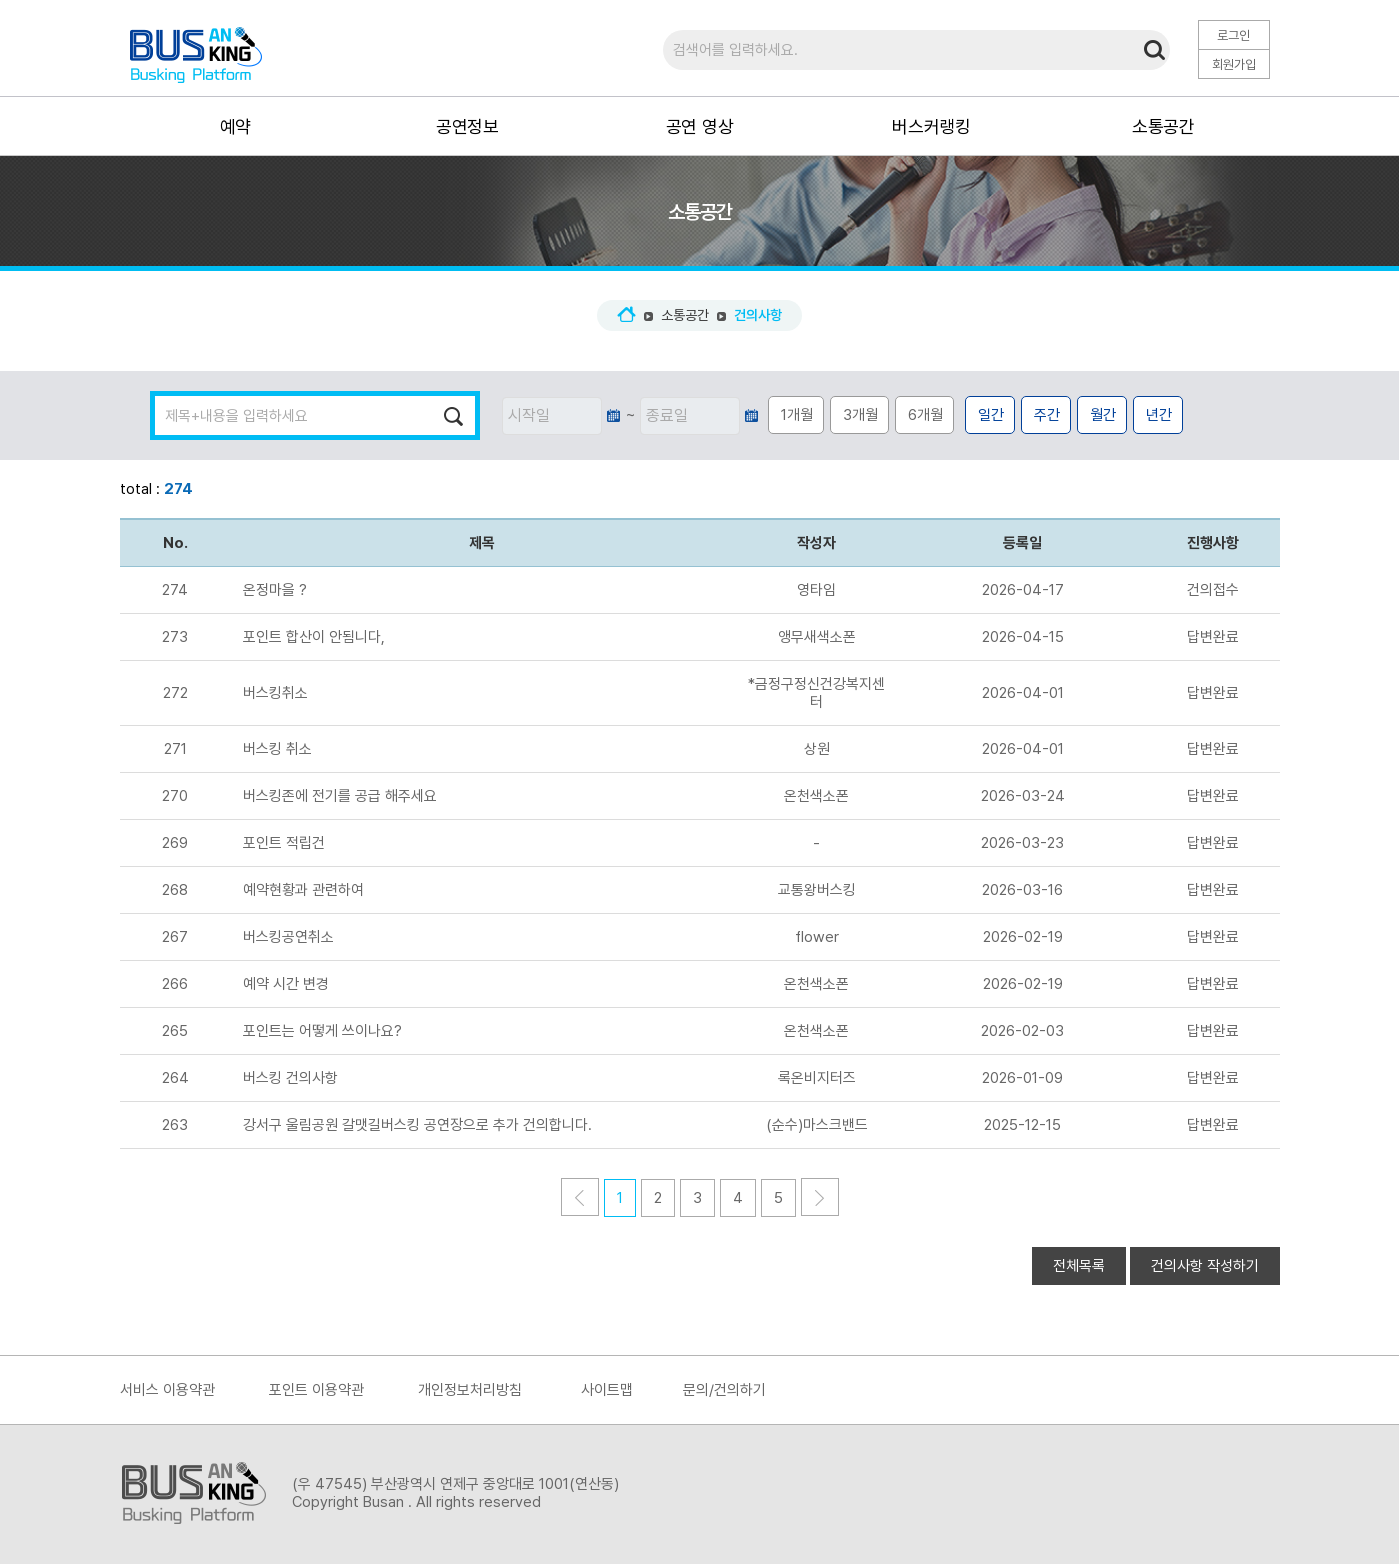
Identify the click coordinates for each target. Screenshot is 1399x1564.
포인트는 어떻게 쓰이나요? (322, 1031)
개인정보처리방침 (470, 1390)
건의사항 (758, 315)
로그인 (1233, 35)
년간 (1159, 415)
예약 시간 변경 (286, 984)
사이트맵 (607, 1390)
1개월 (797, 415)
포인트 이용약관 (316, 1390)
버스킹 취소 (277, 749)
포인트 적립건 (284, 843)
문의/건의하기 (724, 1390)
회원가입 (1234, 64)
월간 (1103, 415)
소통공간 (685, 315)
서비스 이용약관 (167, 1390)
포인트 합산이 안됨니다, (314, 637)
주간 (1047, 415)
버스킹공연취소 (288, 937)
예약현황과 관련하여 (303, 890)
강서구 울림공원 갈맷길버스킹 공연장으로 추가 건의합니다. (417, 1125)
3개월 (860, 415)
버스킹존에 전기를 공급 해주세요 (340, 796)
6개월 (925, 415)
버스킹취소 (275, 693)
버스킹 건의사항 (290, 1078)
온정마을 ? (275, 590)
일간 (991, 415)
